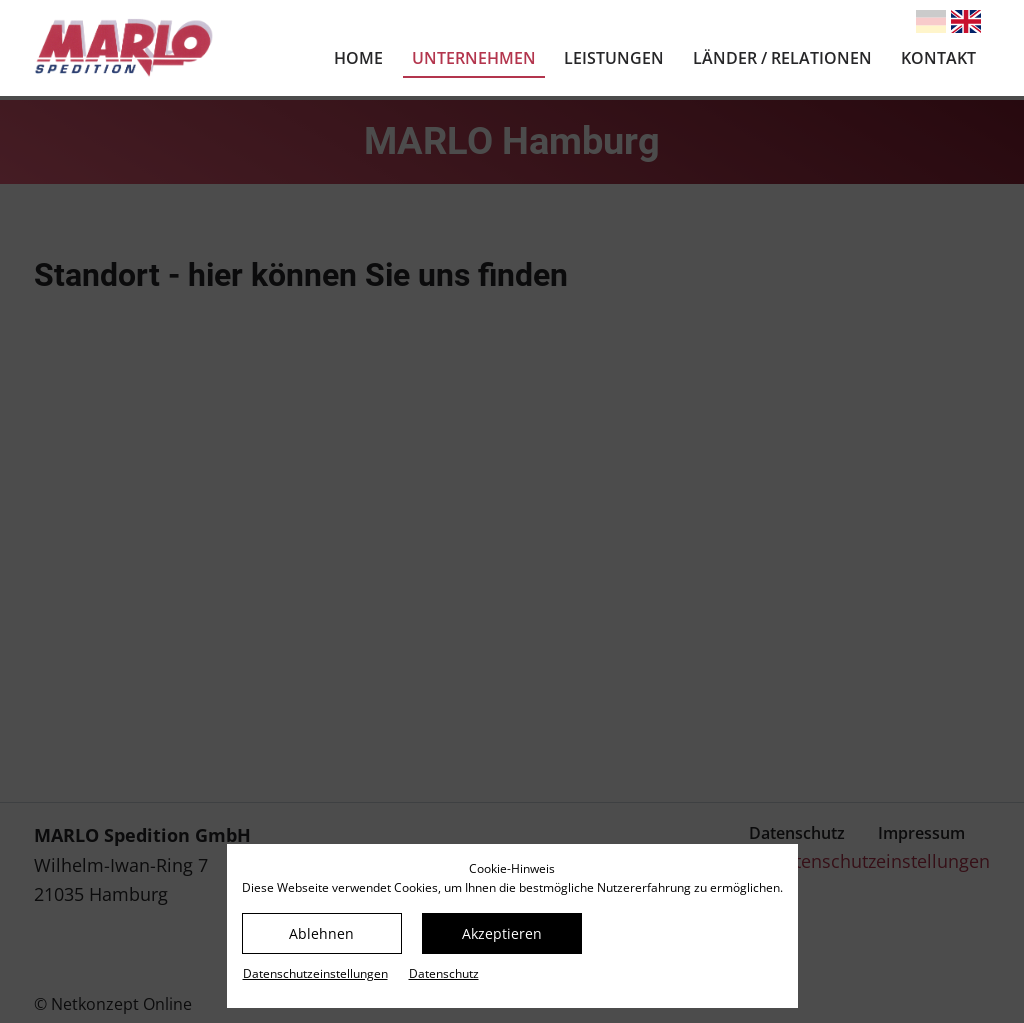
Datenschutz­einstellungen (315, 973)
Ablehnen (321, 933)
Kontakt (938, 58)
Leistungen (614, 58)
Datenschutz (444, 973)
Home (358, 58)
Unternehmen (474, 58)
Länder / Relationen (782, 58)
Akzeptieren (502, 933)
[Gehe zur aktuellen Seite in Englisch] (966, 21)
